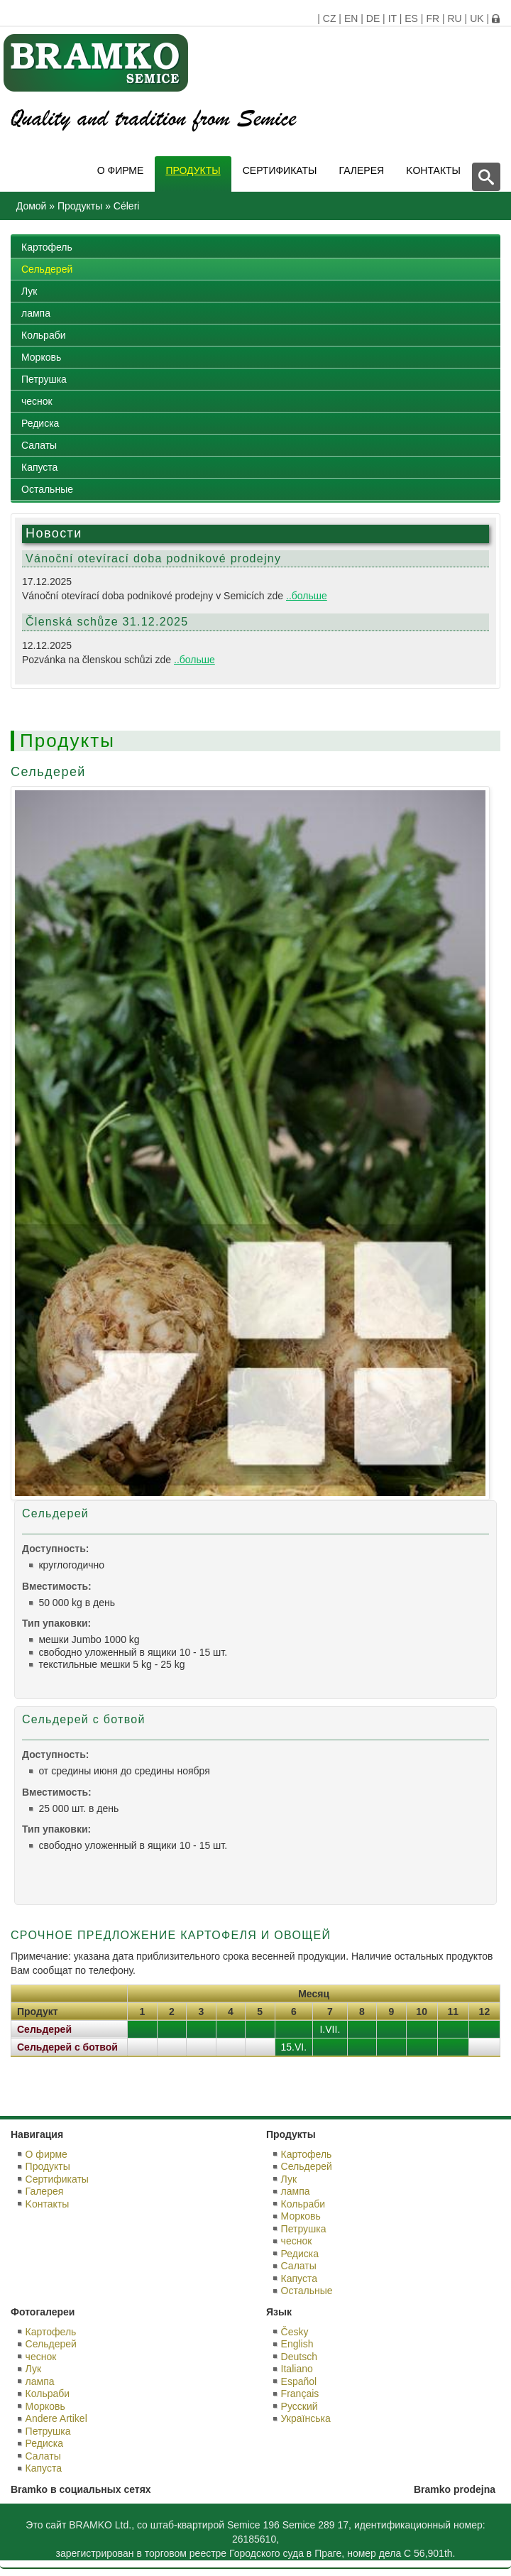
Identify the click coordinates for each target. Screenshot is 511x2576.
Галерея (362, 170)
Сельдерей (46, 269)
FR (432, 18)
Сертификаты (280, 170)
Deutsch (299, 2356)
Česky (295, 2331)
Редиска (40, 423)
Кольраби (43, 335)
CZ (329, 18)
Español (299, 2381)
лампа (35, 313)
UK (476, 18)
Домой (31, 206)
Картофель (46, 247)
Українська (306, 2418)
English (297, 2343)
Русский (299, 2406)
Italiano (297, 2368)
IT (392, 18)
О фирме (120, 170)
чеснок (37, 401)
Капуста (39, 467)
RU (454, 18)
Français (300, 2393)
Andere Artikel (56, 2418)
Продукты (192, 170)
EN (351, 18)
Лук (29, 291)
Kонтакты (433, 170)
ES (411, 18)
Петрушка (44, 379)
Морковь (41, 357)
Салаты (39, 445)
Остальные (47, 489)
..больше (306, 595)
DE (373, 18)
